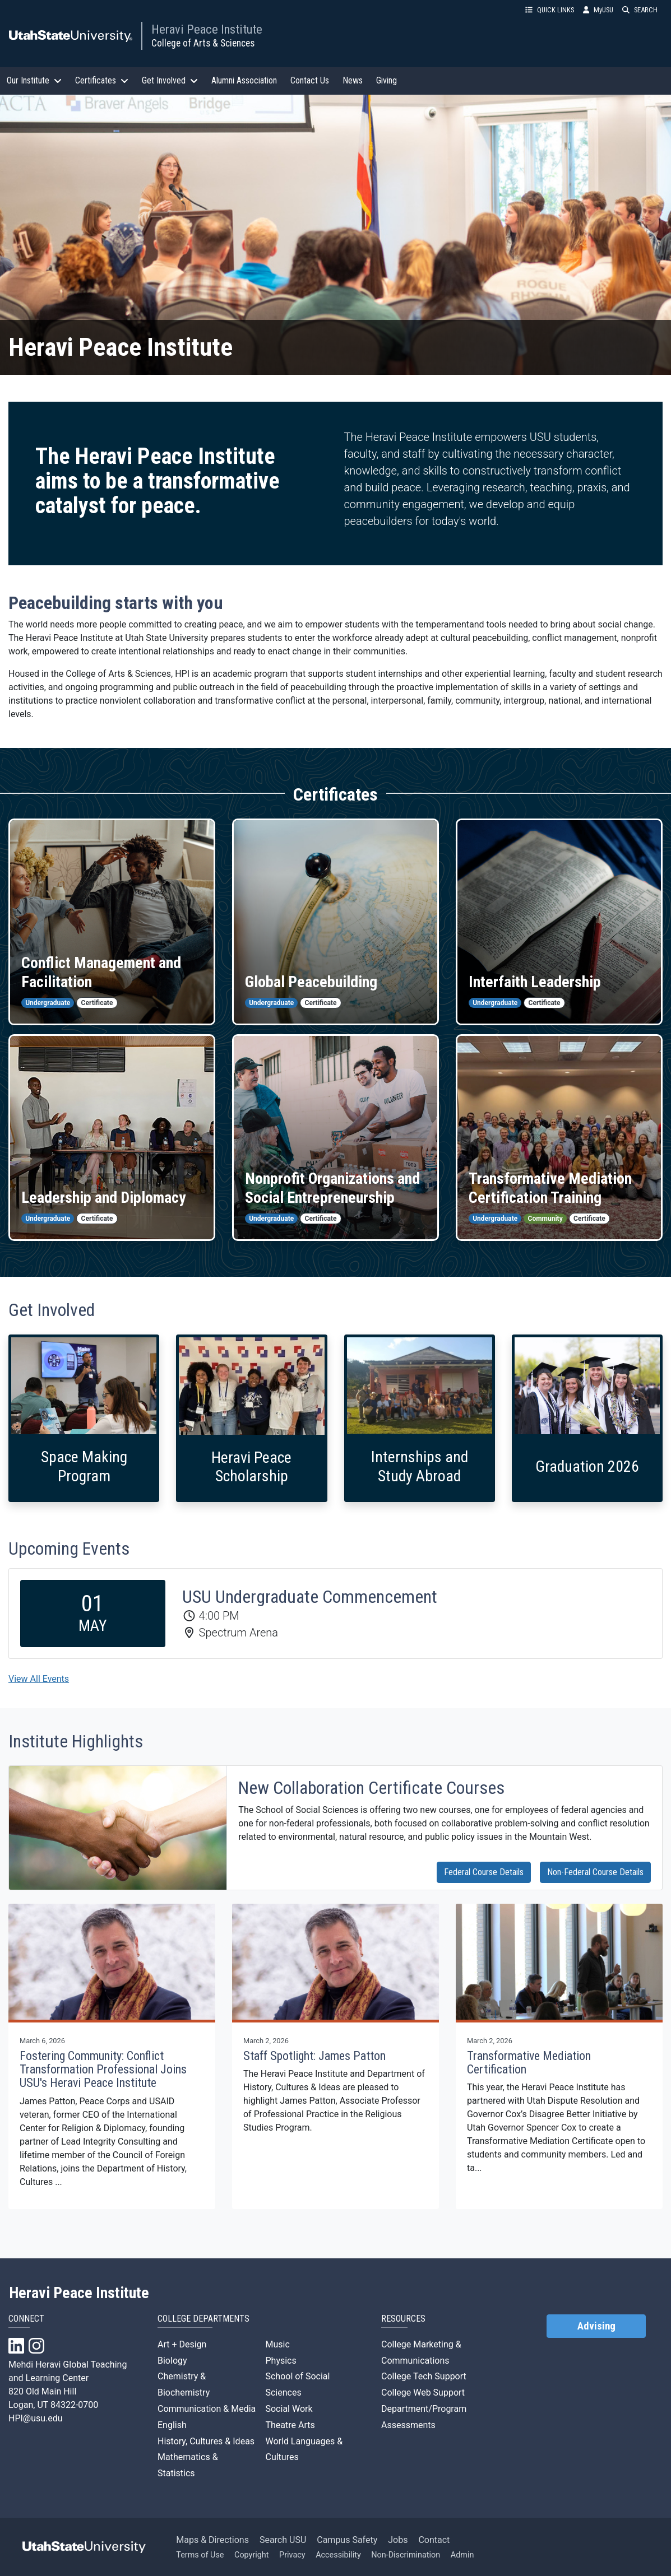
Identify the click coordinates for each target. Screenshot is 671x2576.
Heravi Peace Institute (206, 29)
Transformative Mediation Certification (529, 2062)
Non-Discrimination (405, 2555)
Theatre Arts (289, 2425)
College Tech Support (423, 2376)
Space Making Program (84, 1466)
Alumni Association (244, 80)
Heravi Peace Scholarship (251, 1467)
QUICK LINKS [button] (549, 10)
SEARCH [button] (640, 10)
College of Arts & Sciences (202, 43)
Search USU (283, 2540)
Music (277, 2344)
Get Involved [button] (170, 80)
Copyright (251, 2555)
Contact (434, 2540)
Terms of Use (200, 2555)
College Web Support (423, 2392)
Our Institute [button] (34, 80)
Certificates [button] (101, 80)
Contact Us (309, 80)
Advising (596, 2326)
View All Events (38, 1678)
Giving (386, 80)
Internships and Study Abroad (419, 1466)
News (353, 80)
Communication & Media (207, 2408)
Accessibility (338, 2555)
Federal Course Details (484, 1872)
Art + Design (182, 2344)
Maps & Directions (212, 2540)
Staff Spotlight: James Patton (314, 2056)
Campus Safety (347, 2540)
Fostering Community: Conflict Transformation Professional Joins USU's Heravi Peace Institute (103, 2069)
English (172, 2425)
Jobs (398, 2540)
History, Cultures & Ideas (206, 2441)
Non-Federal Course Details (595, 1872)
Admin (462, 2555)
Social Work (288, 2408)
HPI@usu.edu (35, 2418)
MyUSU (598, 10)
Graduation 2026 (587, 1466)
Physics (280, 2360)
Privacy (292, 2555)
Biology (172, 2360)
